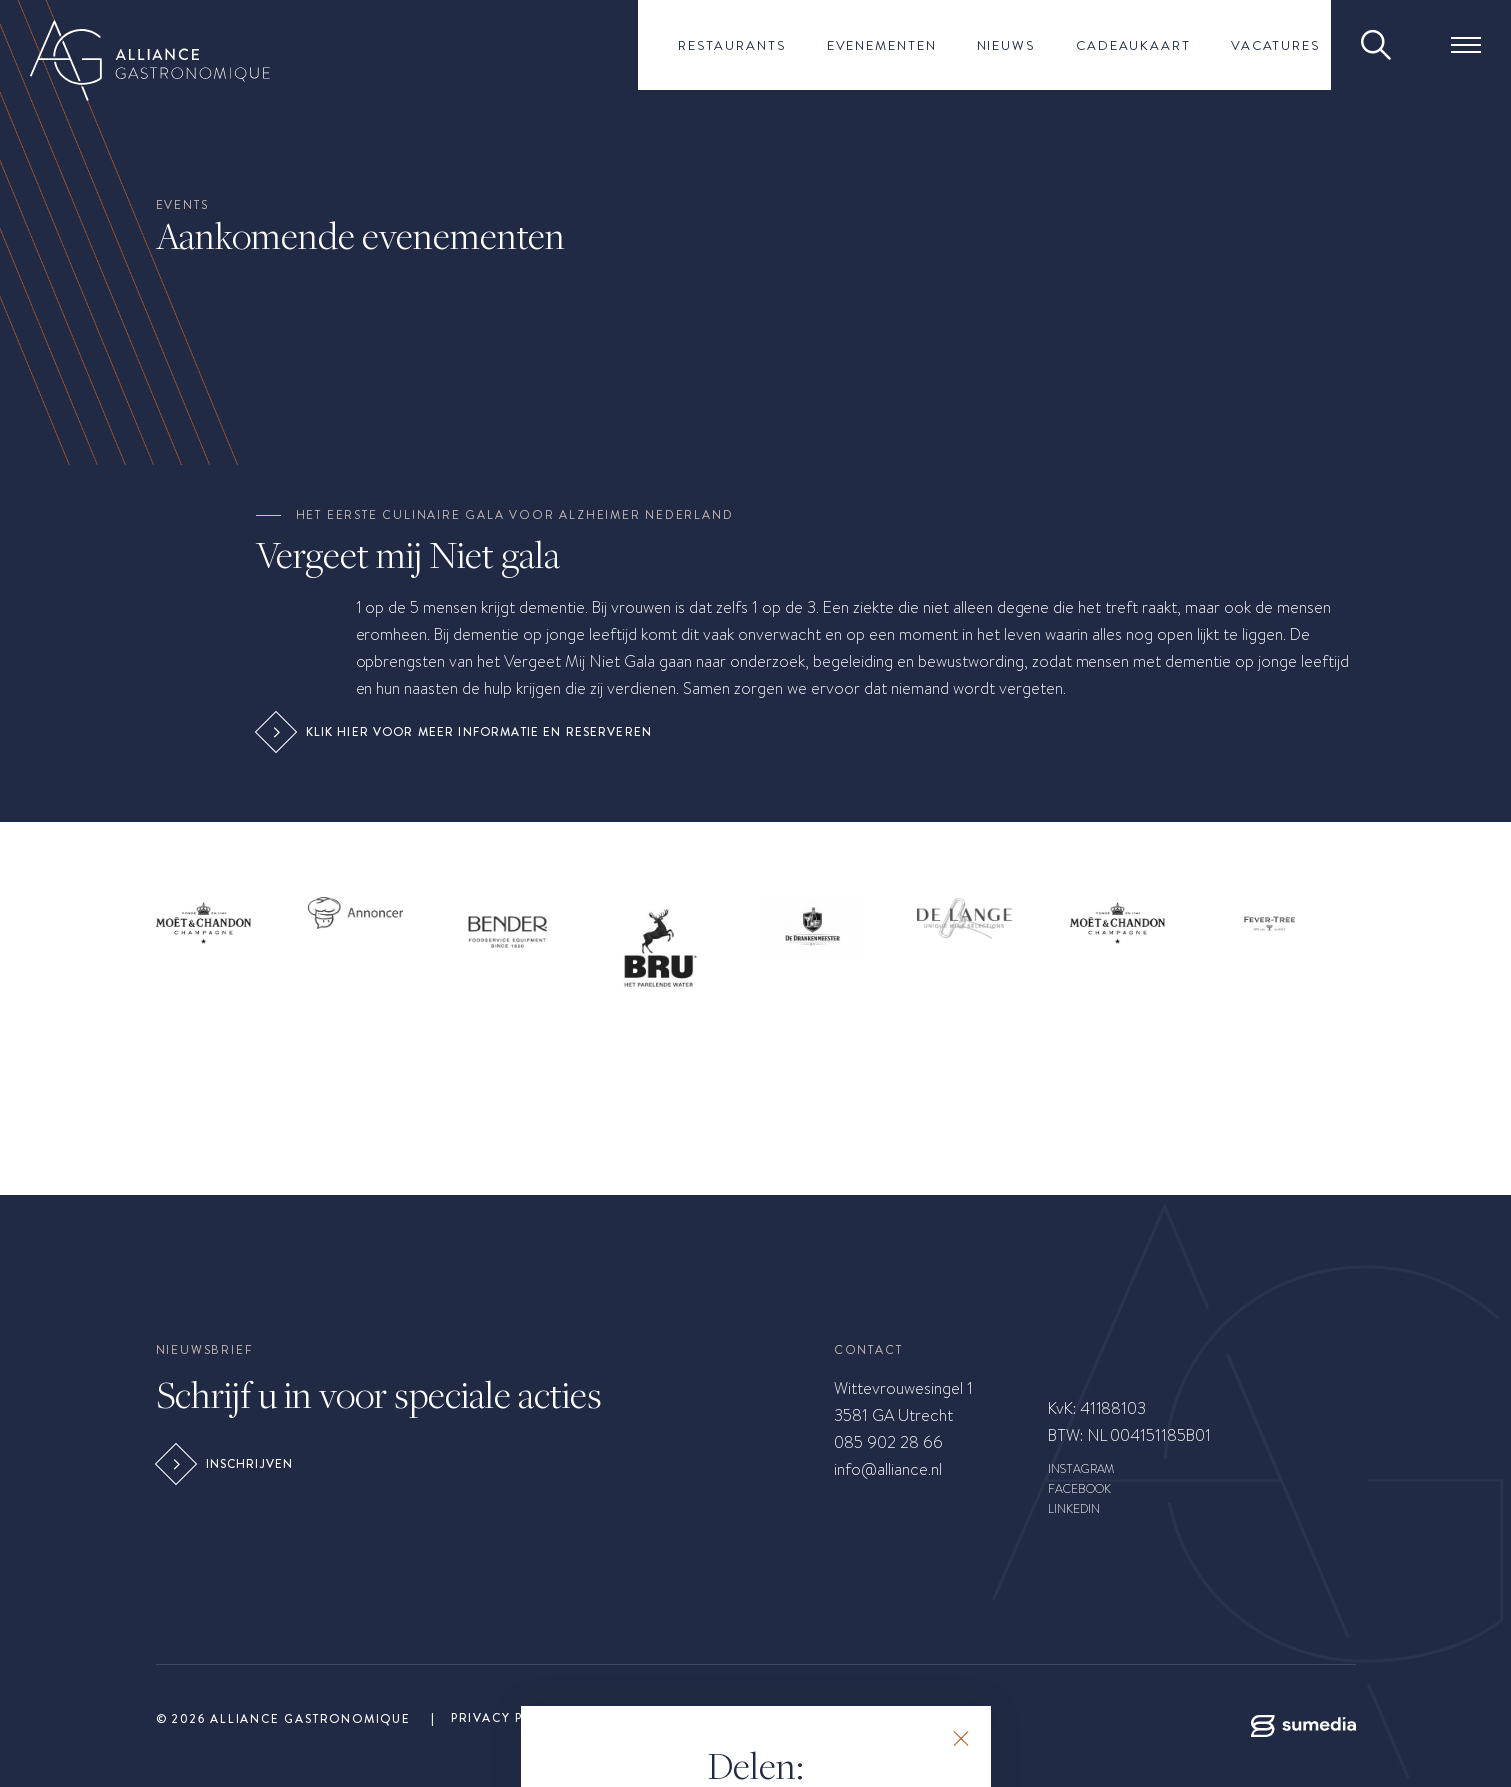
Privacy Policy (508, 1718)
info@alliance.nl (888, 1469)
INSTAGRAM (1081, 1469)
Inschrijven (227, 1464)
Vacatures (1276, 45)
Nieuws (1006, 45)
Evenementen (882, 45)
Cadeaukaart (1133, 45)
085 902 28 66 (888, 1442)
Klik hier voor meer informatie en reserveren (457, 732)
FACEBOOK (1079, 1489)
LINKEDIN (1074, 1509)
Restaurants (732, 45)
